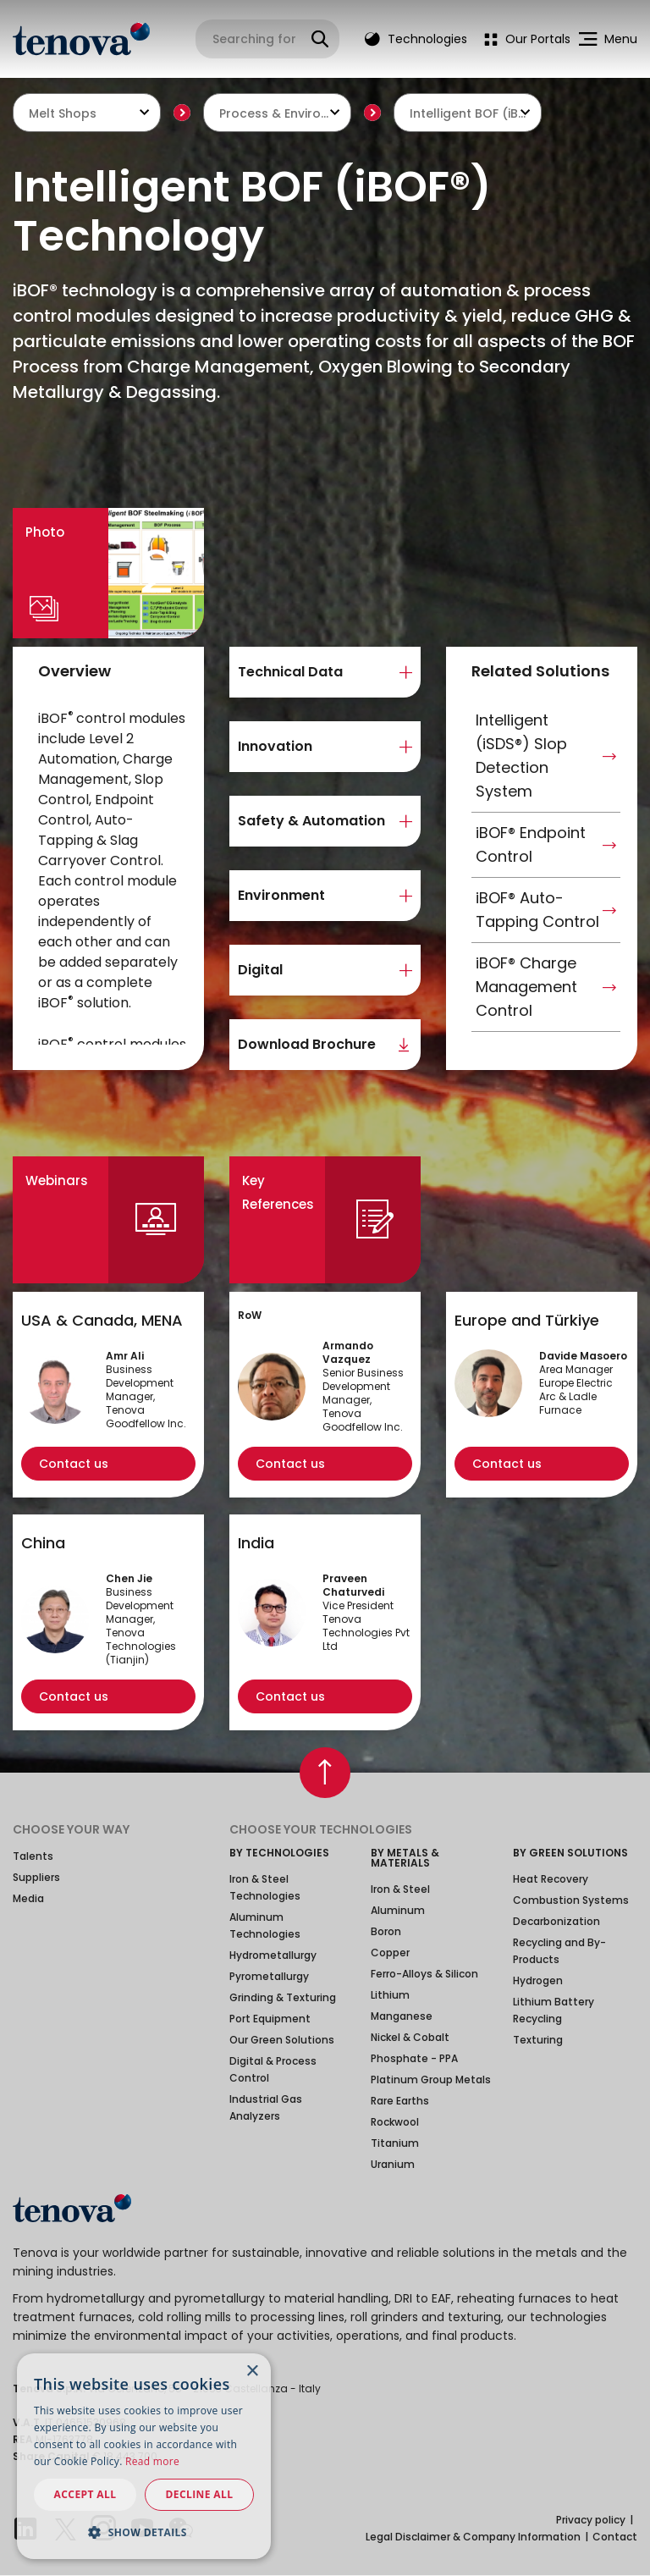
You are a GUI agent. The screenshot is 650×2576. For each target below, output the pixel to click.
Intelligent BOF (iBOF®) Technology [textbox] (468, 113)
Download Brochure (307, 1044)
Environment (281, 895)
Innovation (275, 746)
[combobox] (87, 112)
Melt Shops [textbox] (62, 113)
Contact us (73, 1463)
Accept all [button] (85, 2494)
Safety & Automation (311, 820)
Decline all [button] (200, 2494)
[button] (144, 2532)
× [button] (251, 2371)
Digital (260, 969)
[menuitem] (523, 39)
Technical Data (290, 671)
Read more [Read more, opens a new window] (152, 2461)
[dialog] (144, 2456)
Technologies (416, 39)
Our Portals (527, 39)
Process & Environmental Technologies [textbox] (277, 113)
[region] (112, 877)
